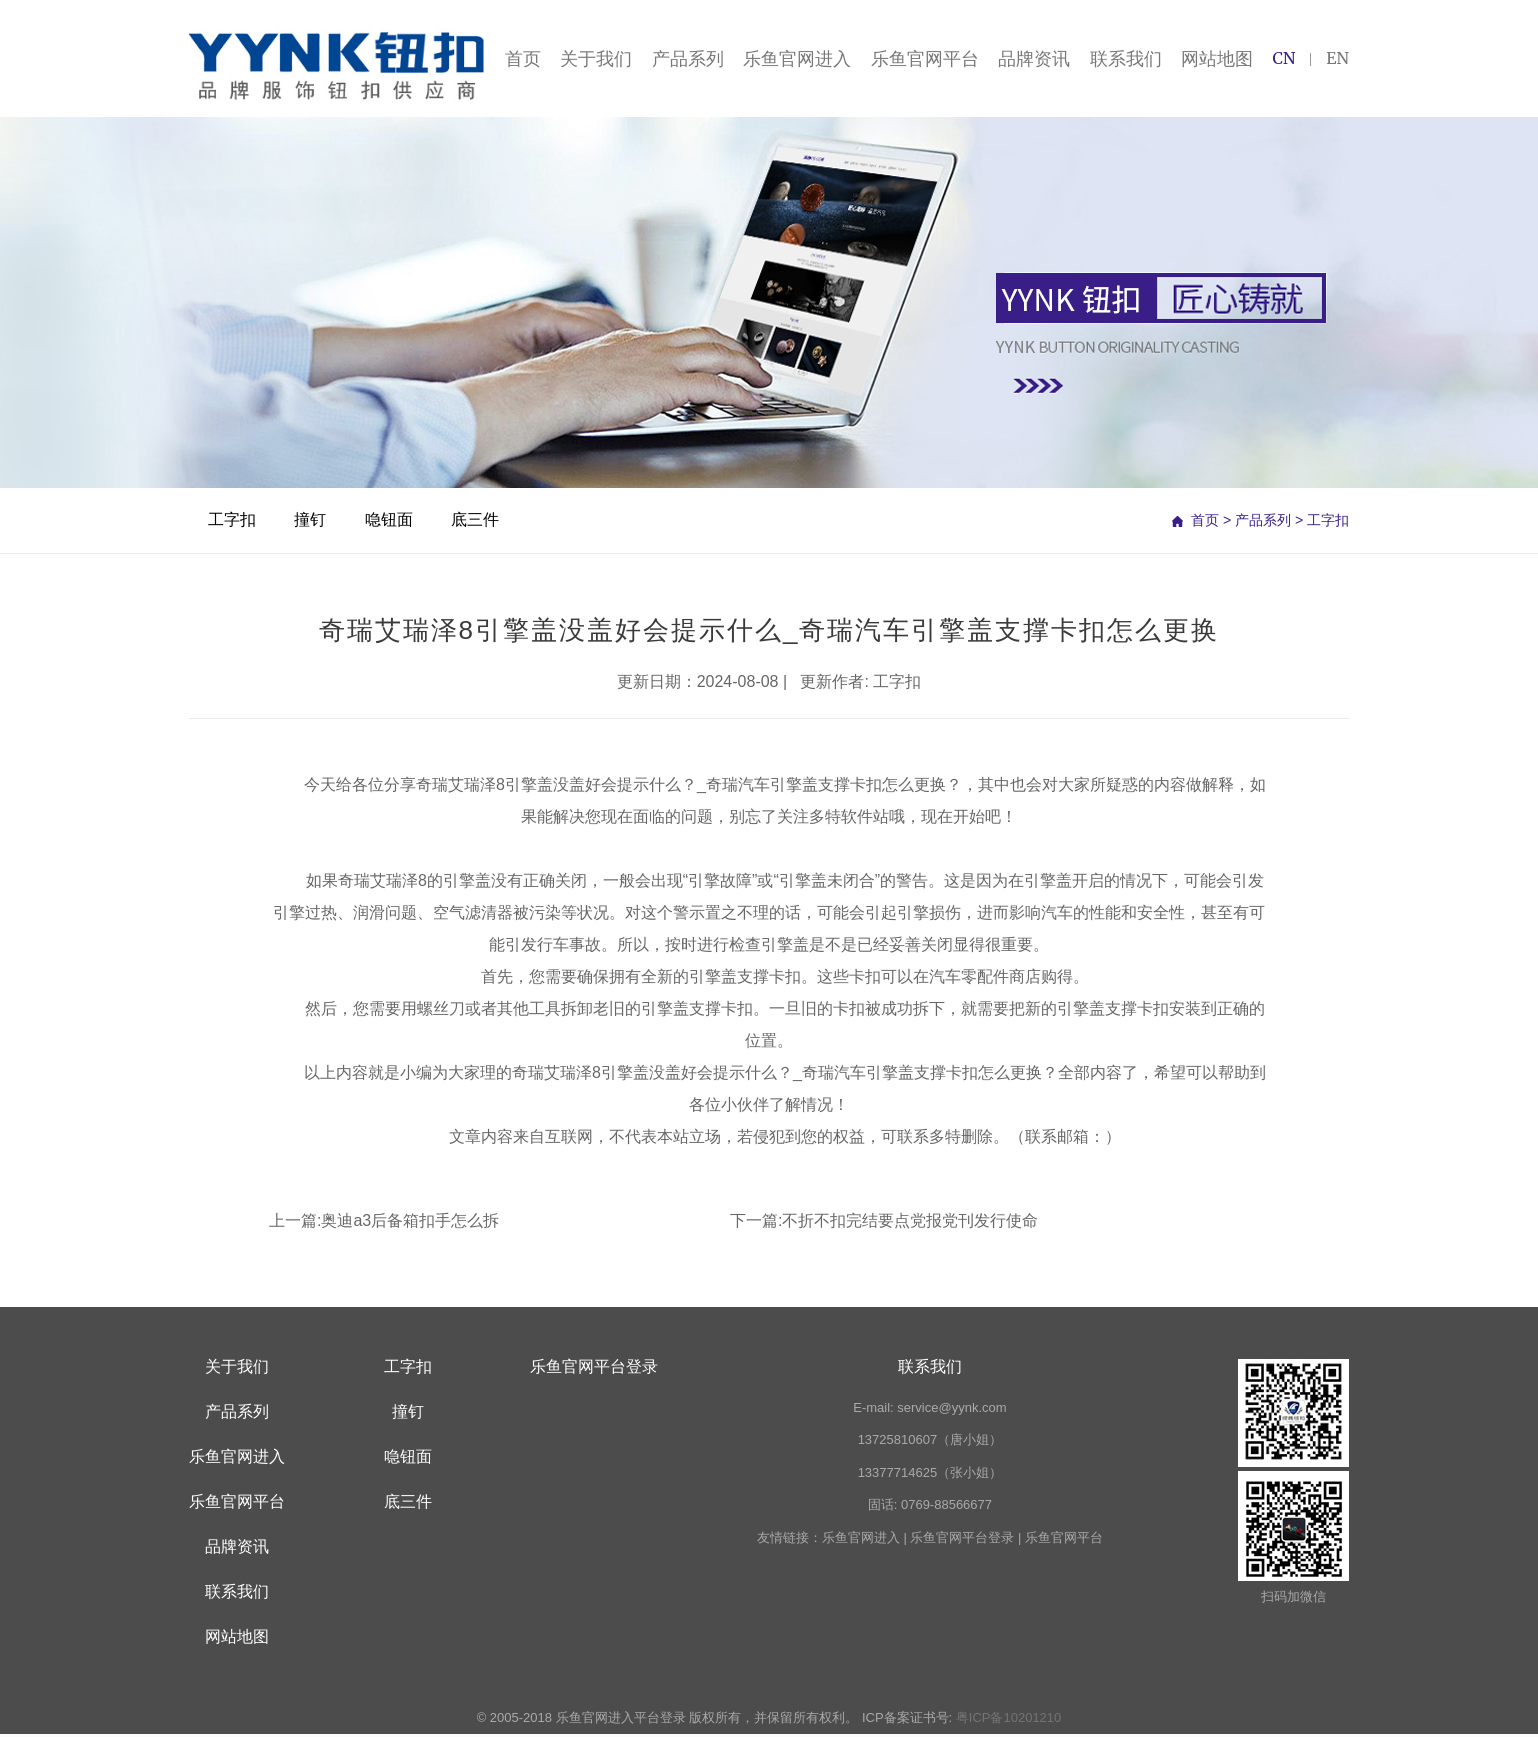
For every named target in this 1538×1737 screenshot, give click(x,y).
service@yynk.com (951, 1409)
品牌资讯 (1034, 59)
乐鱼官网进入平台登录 (621, 1719)
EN (1337, 60)
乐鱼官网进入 (797, 59)
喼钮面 (393, 522)
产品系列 (688, 59)
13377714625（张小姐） (930, 1474)
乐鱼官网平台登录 (594, 1368)
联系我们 (1126, 59)
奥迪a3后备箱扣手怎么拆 (410, 1222)
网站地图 (1217, 59)
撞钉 (313, 522)
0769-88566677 (946, 1507)
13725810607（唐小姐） (930, 1442)
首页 (523, 59)
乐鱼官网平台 (925, 59)
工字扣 (233, 522)
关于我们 (596, 59)
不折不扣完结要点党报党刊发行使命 (910, 1222)
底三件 (481, 522)
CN (1283, 60)
